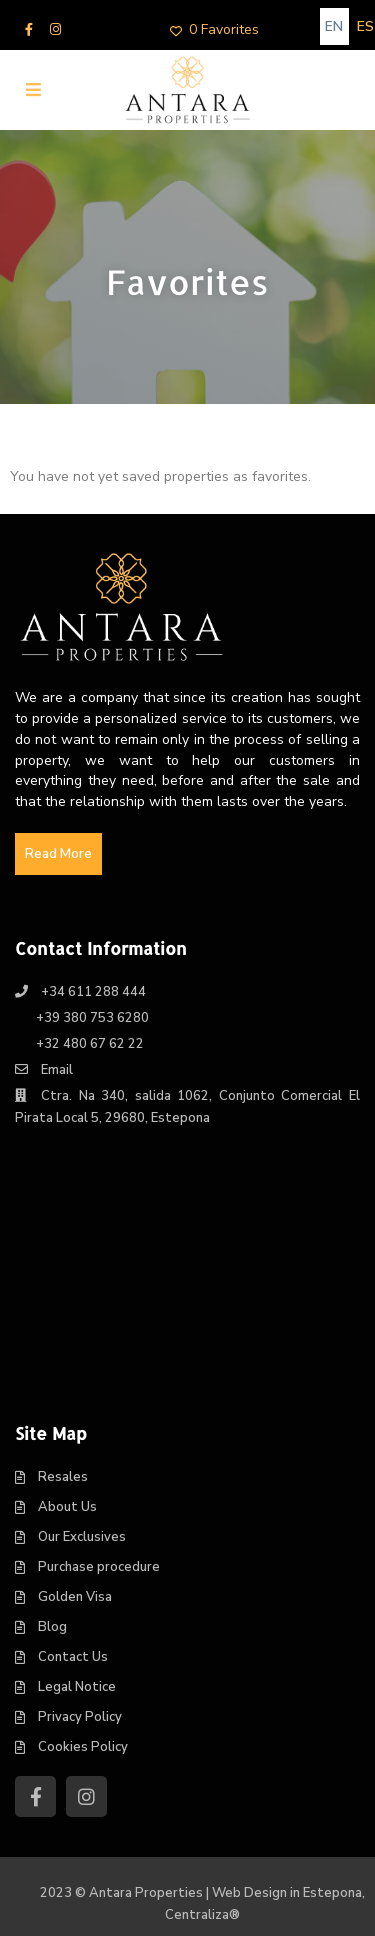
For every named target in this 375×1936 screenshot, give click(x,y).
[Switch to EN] (334, 26)
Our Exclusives (82, 1537)
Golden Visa (75, 1597)
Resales (63, 1477)
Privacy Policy (80, 1717)
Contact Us (73, 1657)
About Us (67, 1507)
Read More (58, 854)
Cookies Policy (83, 1747)
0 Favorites (214, 29)
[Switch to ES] (365, 26)
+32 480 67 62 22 (90, 1044)
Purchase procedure (99, 1567)
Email (57, 1070)
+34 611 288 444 (93, 992)
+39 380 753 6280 (92, 1018)
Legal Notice (77, 1687)
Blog (52, 1627)
